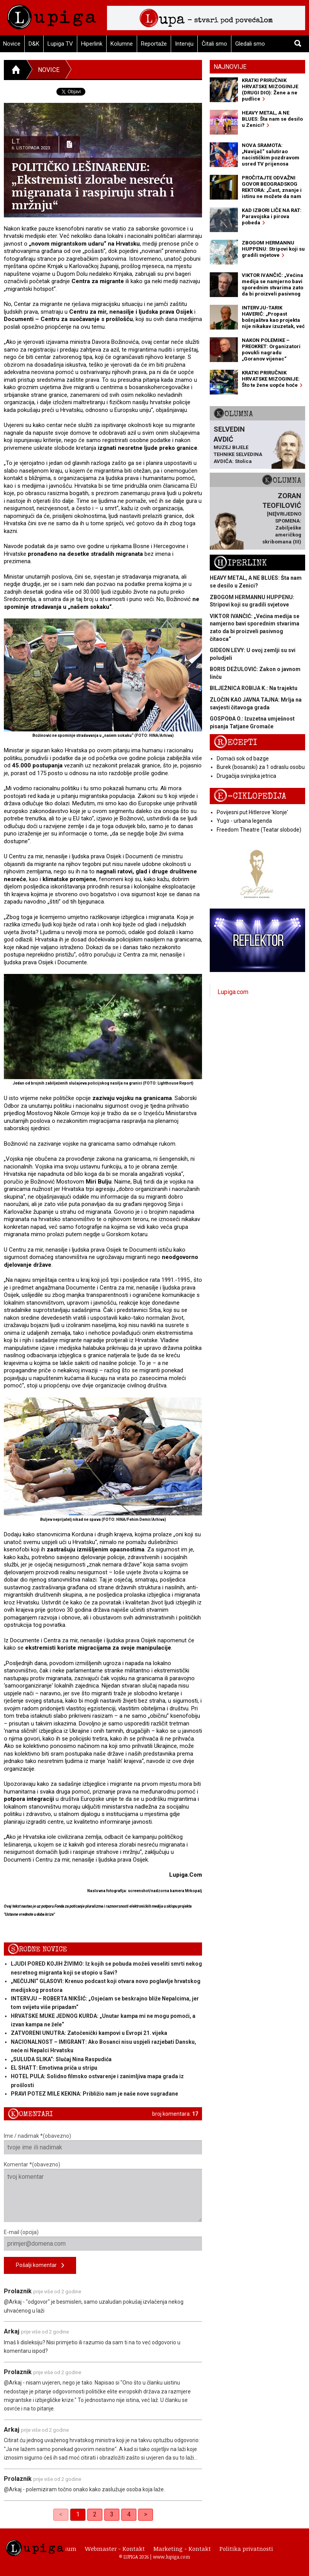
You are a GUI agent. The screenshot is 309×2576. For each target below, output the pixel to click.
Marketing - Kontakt (182, 2548)
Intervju (184, 43)
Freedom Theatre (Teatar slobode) (259, 830)
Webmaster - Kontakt (115, 2548)
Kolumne (121, 43)
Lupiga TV (60, 43)
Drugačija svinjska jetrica (246, 776)
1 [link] (78, 2514)
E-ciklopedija (250, 796)
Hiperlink (91, 43)
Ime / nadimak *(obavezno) (103, 2143)
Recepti (235, 742)
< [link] (61, 2514)
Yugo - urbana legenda (244, 821)
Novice (48, 69)
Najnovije (230, 66)
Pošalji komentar (40, 2266)
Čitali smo (214, 43)
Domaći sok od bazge (243, 758)
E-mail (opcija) (103, 2240)
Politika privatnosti (246, 2548)
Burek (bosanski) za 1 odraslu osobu (261, 767)
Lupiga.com (232, 992)
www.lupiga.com (171, 2557)
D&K (34, 43)
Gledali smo (250, 43)
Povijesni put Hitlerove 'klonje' (252, 812)
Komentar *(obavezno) (103, 2191)
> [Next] (145, 2514)
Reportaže (154, 43)
